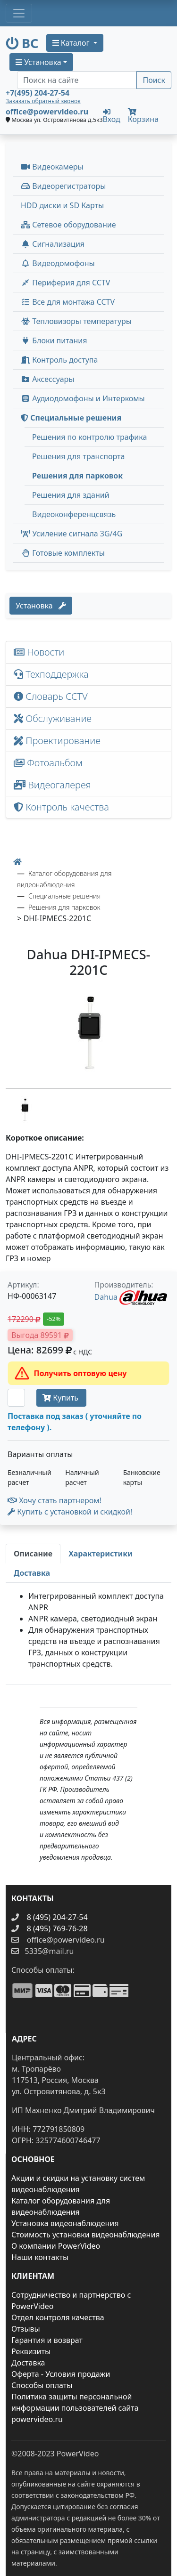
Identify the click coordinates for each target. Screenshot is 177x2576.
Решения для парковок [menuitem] (77, 475)
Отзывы (25, 2329)
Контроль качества (64, 807)
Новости (39, 652)
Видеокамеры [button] (52, 167)
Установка (41, 605)
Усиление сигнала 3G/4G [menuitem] (71, 533)
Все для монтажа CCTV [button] (68, 302)
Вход (111, 115)
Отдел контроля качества (57, 2317)
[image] (88, 1035)
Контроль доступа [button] (59, 360)
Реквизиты (31, 2351)
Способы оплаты (41, 2385)
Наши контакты (39, 2257)
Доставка (28, 2362)
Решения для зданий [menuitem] (71, 495)
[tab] (33, 1553)
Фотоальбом (48, 762)
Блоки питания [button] (54, 340)
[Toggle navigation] (19, 13)
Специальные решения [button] (71, 418)
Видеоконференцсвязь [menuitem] (74, 514)
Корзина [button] (143, 116)
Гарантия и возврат (47, 2340)
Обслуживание (53, 718)
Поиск (154, 80)
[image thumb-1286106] (24, 1110)
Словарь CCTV (51, 696)
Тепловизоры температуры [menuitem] (76, 321)
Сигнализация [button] (52, 244)
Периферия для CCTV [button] (65, 282)
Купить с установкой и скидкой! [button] (70, 1512)
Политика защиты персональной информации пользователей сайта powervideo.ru (75, 2407)
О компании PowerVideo (55, 2246)
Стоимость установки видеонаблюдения (85, 2234)
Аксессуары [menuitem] (47, 379)
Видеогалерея (52, 784)
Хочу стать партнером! (54, 1500)
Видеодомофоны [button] (58, 263)
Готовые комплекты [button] (63, 553)
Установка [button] (38, 62)
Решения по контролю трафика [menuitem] (89, 437)
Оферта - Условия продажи (60, 2374)
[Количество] (16, 1398)
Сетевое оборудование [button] (68, 224)
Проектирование (57, 740)
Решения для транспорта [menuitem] (78, 456)
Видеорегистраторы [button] (63, 186)
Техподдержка (51, 674)
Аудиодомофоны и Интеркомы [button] (83, 398)
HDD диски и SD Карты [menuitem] (62, 205)
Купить (61, 1398)
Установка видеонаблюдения (65, 2223)
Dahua (106, 1297)
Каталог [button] (72, 43)
